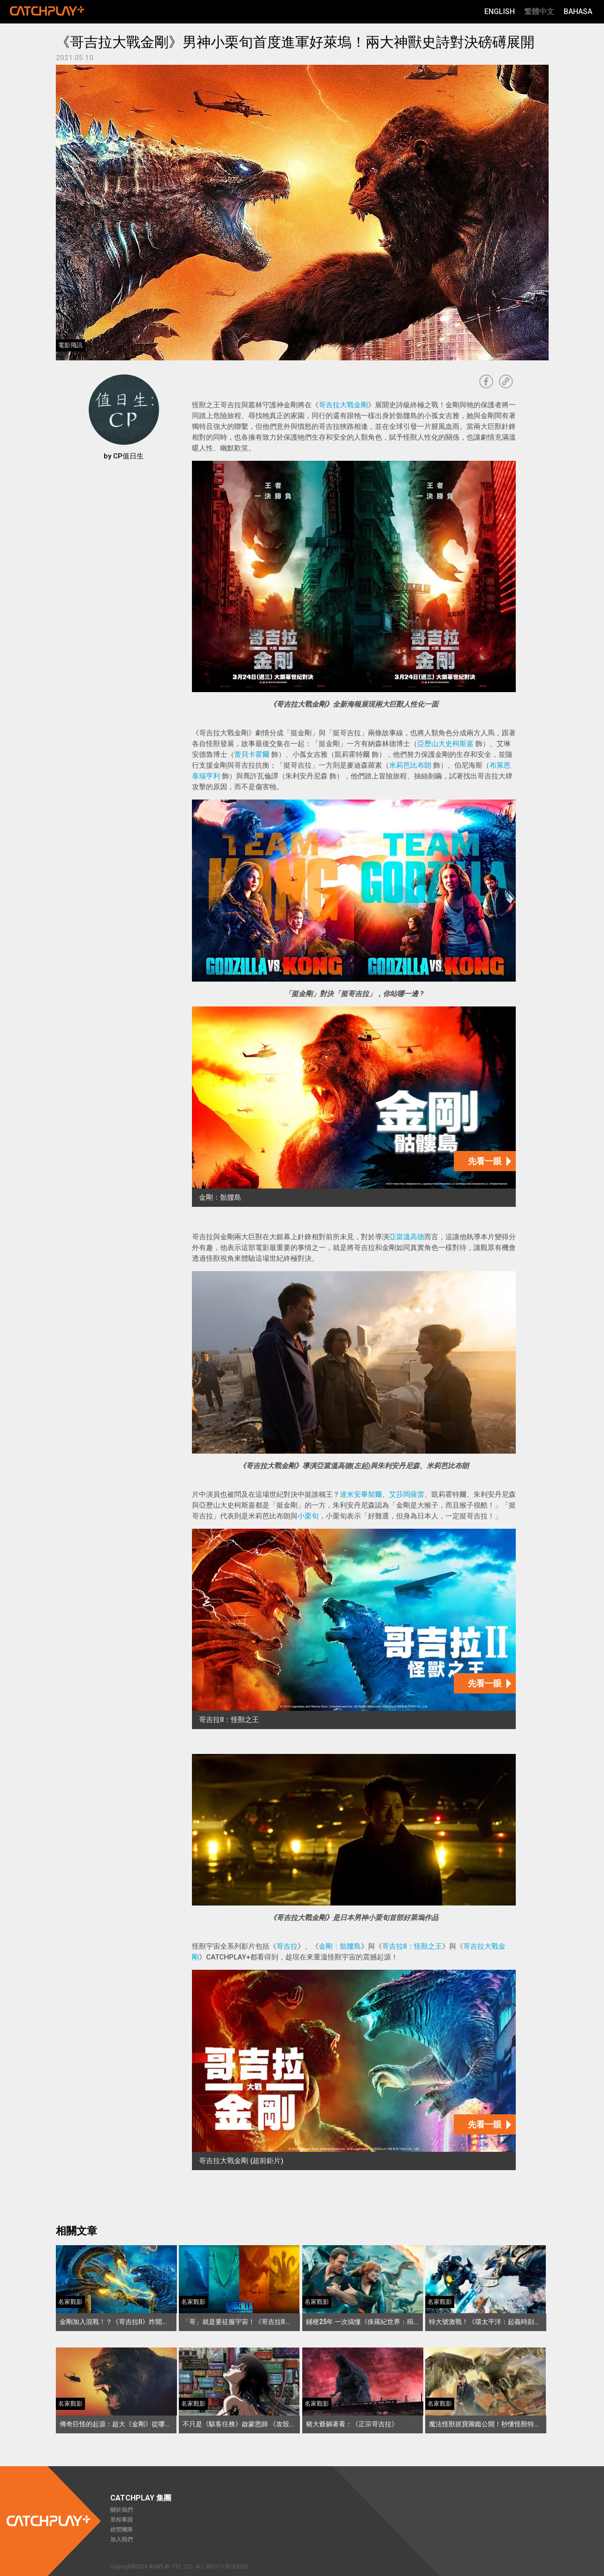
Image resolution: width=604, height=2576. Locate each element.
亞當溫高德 (406, 1237)
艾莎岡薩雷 (406, 1494)
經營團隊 (121, 2529)
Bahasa (578, 11)
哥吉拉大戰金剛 (343, 405)
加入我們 (121, 2539)
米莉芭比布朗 (410, 765)
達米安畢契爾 (361, 1494)
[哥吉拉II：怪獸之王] (354, 1629)
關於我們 (121, 2510)
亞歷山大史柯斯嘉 (445, 743)
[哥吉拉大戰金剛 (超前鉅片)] (354, 2070)
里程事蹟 (121, 2519)
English (499, 11)
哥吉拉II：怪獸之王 (412, 1946)
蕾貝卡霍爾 (251, 754)
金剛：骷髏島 (340, 1946)
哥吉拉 (287, 1946)
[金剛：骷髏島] (354, 1106)
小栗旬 (308, 1516)
